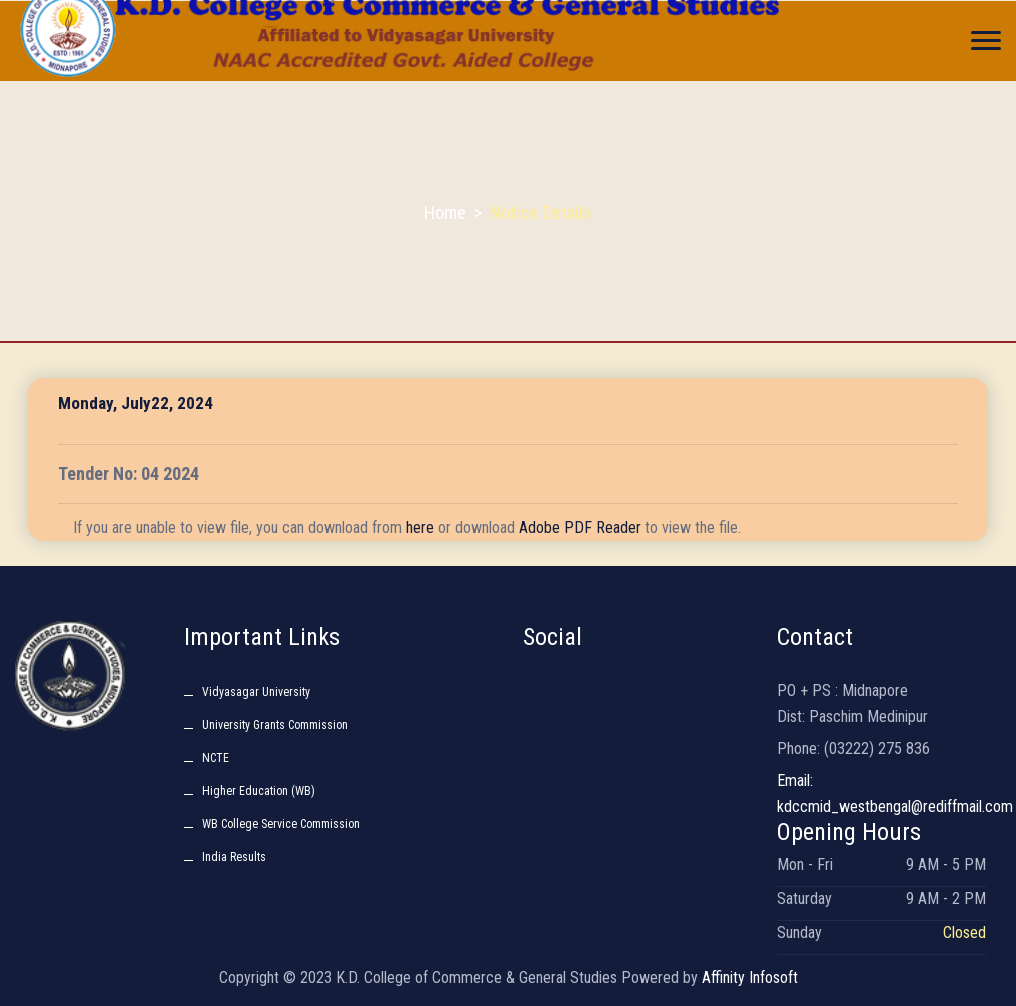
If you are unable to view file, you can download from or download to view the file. (407, 527)
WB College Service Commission (281, 824)
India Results (234, 857)
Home (445, 212)
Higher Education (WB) (258, 791)
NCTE (215, 758)
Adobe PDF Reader (580, 527)
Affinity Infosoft (750, 977)
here (420, 527)
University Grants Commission (275, 725)
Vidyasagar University (256, 692)
